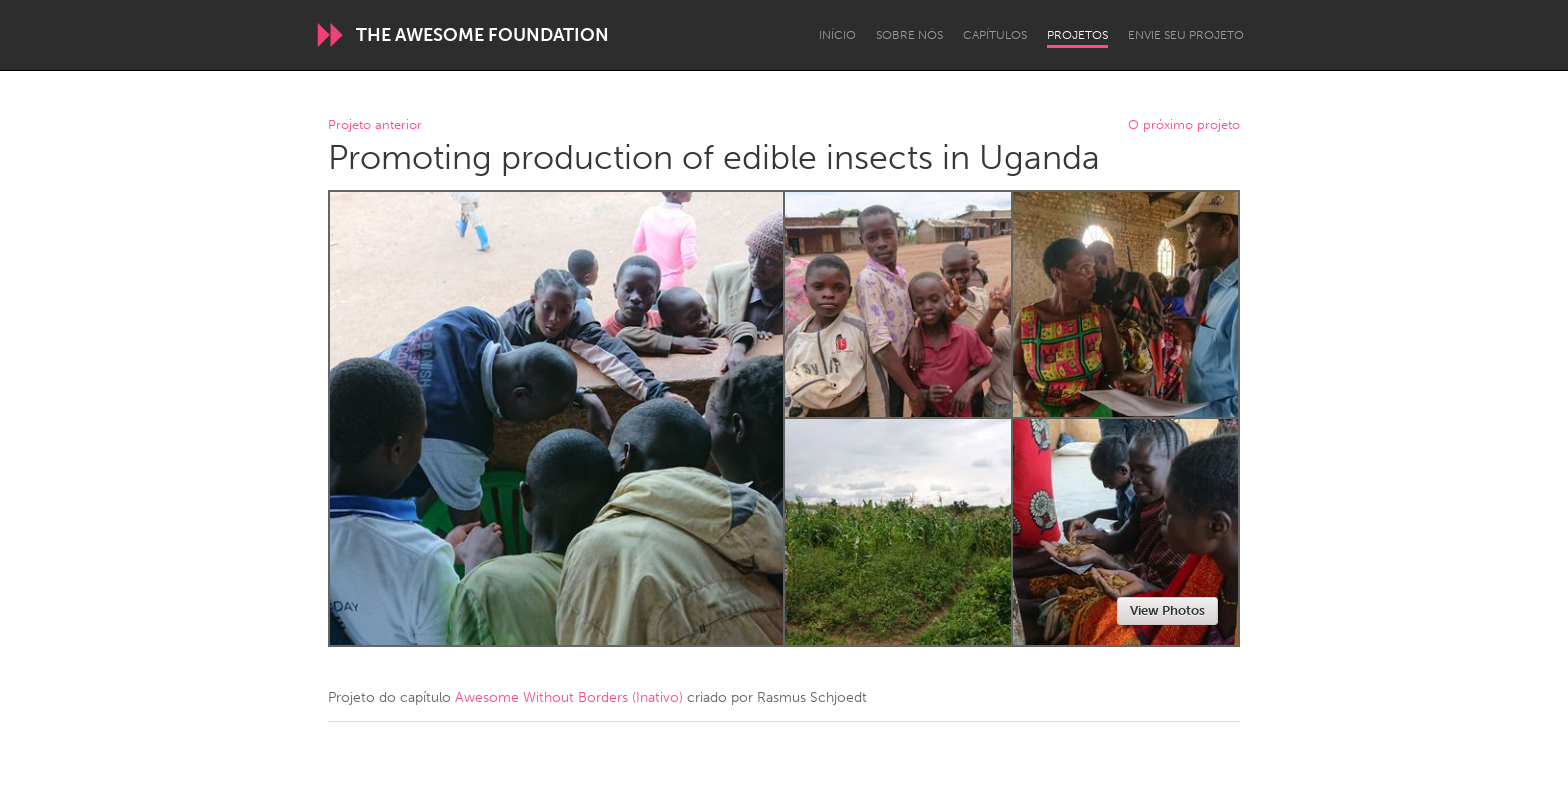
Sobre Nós (909, 35)
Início (837, 35)
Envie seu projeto (1186, 35)
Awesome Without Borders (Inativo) (569, 697)
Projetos (1077, 35)
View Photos (1167, 610)
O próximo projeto (1184, 125)
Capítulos (995, 35)
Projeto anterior (375, 125)
